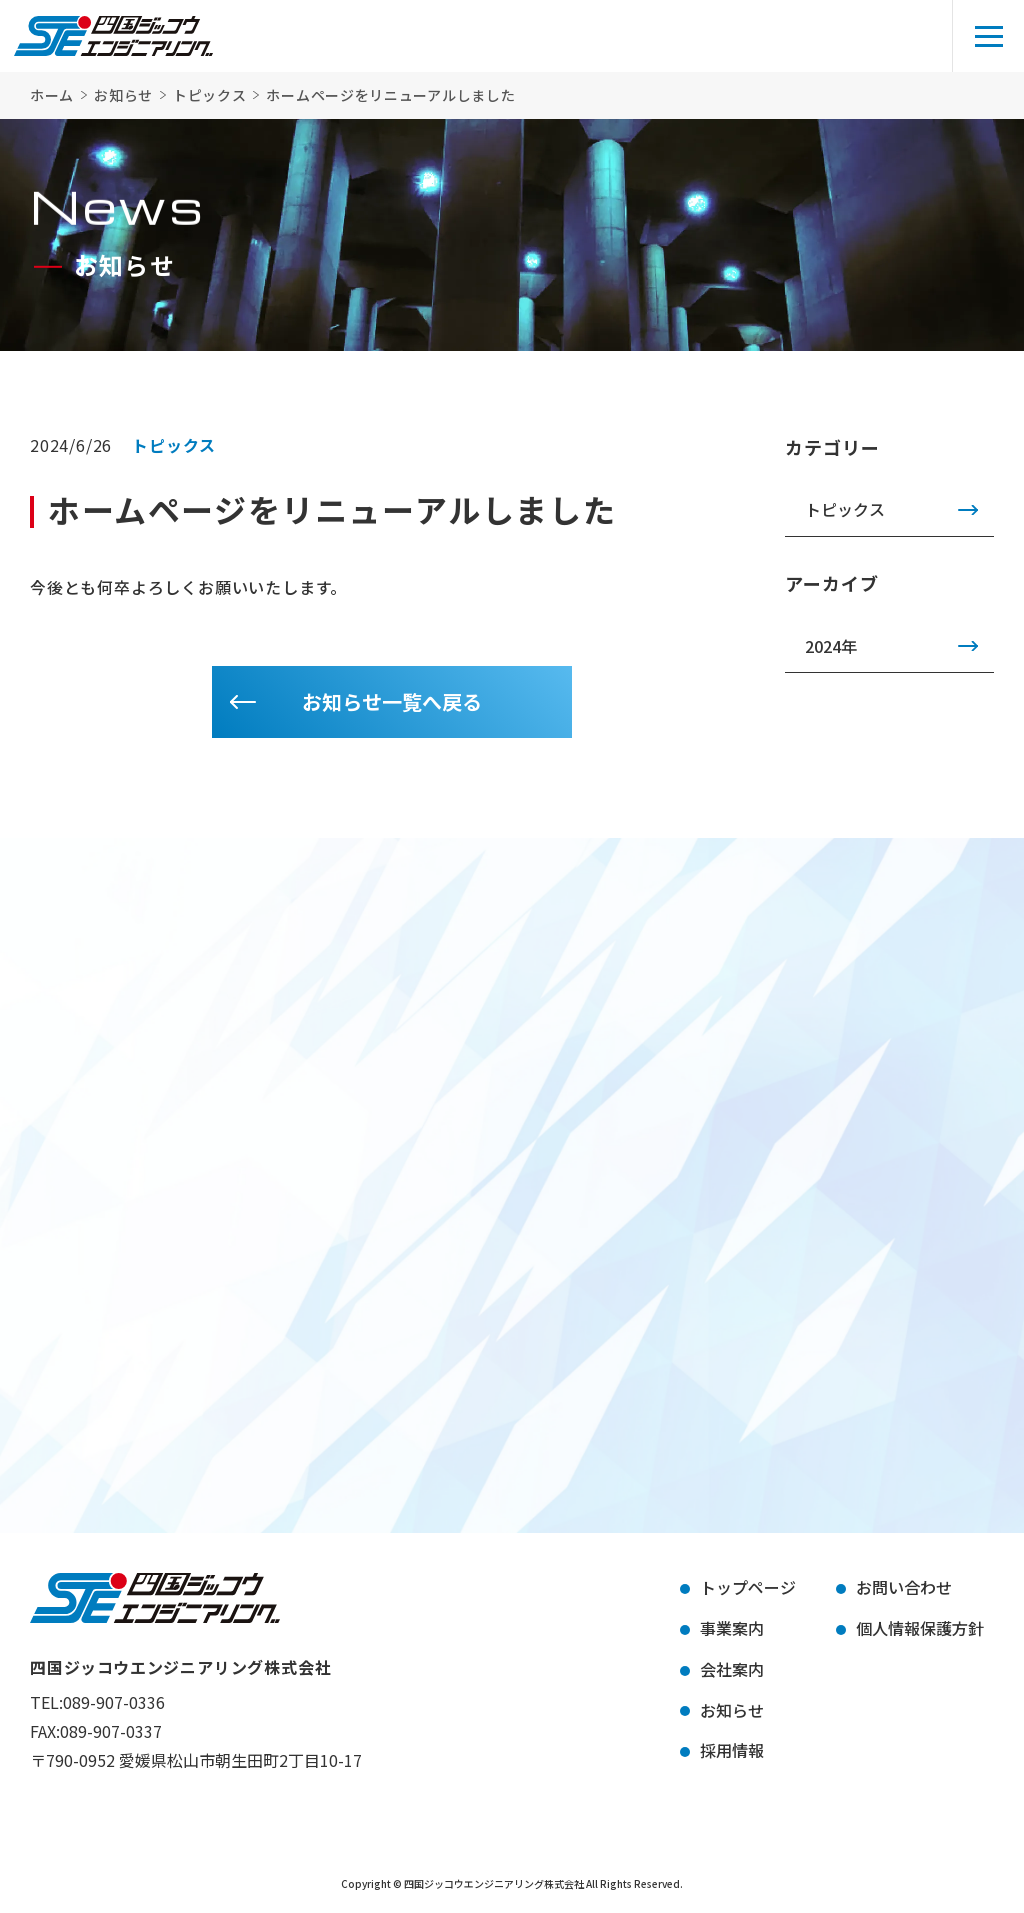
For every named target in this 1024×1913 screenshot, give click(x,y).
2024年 (831, 646)
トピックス (845, 509)
